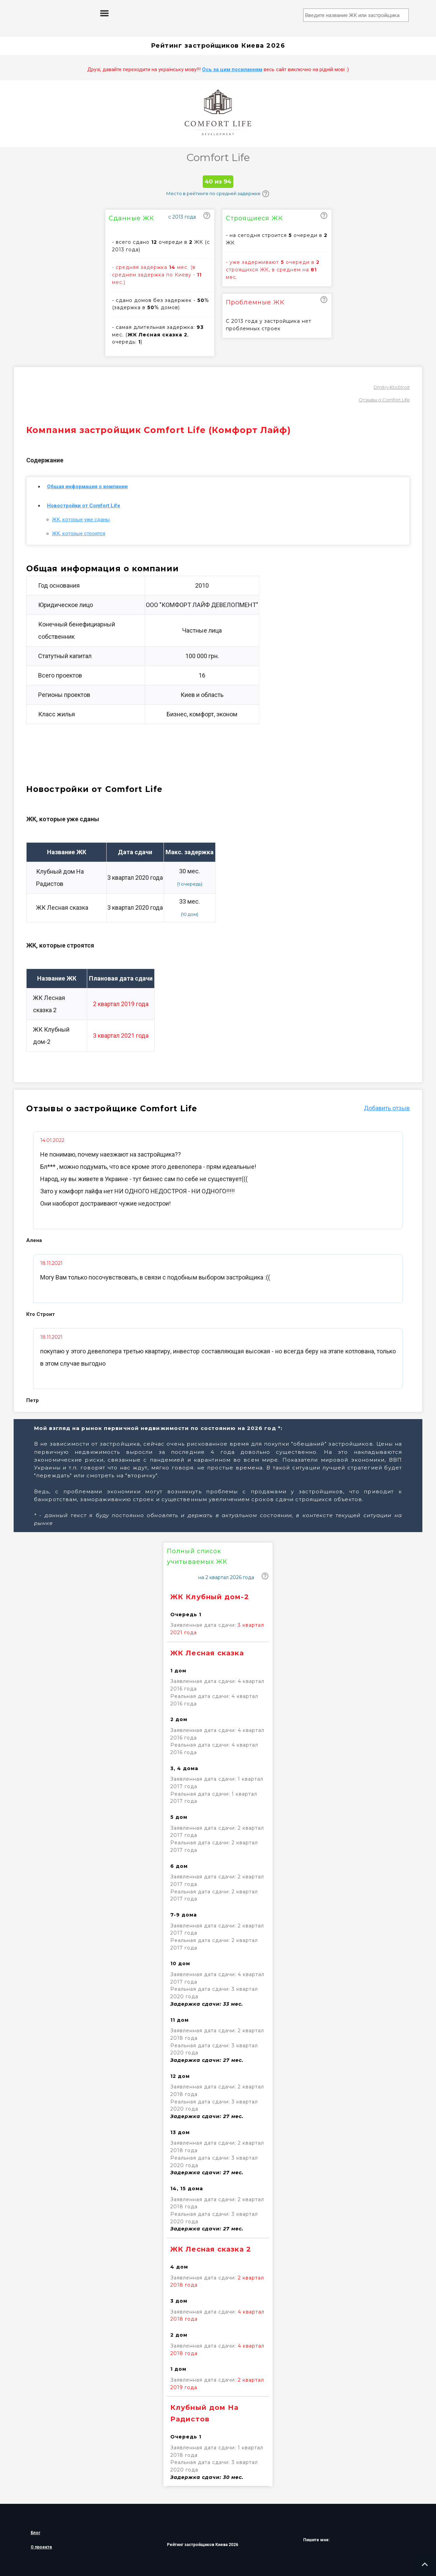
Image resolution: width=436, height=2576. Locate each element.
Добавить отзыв (387, 1108)
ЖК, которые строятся (78, 533)
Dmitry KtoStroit (392, 387)
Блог (35, 2532)
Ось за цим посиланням (232, 69)
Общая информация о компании (87, 486)
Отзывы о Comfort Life (384, 399)
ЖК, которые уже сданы (81, 519)
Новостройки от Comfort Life (83, 506)
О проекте (41, 2547)
